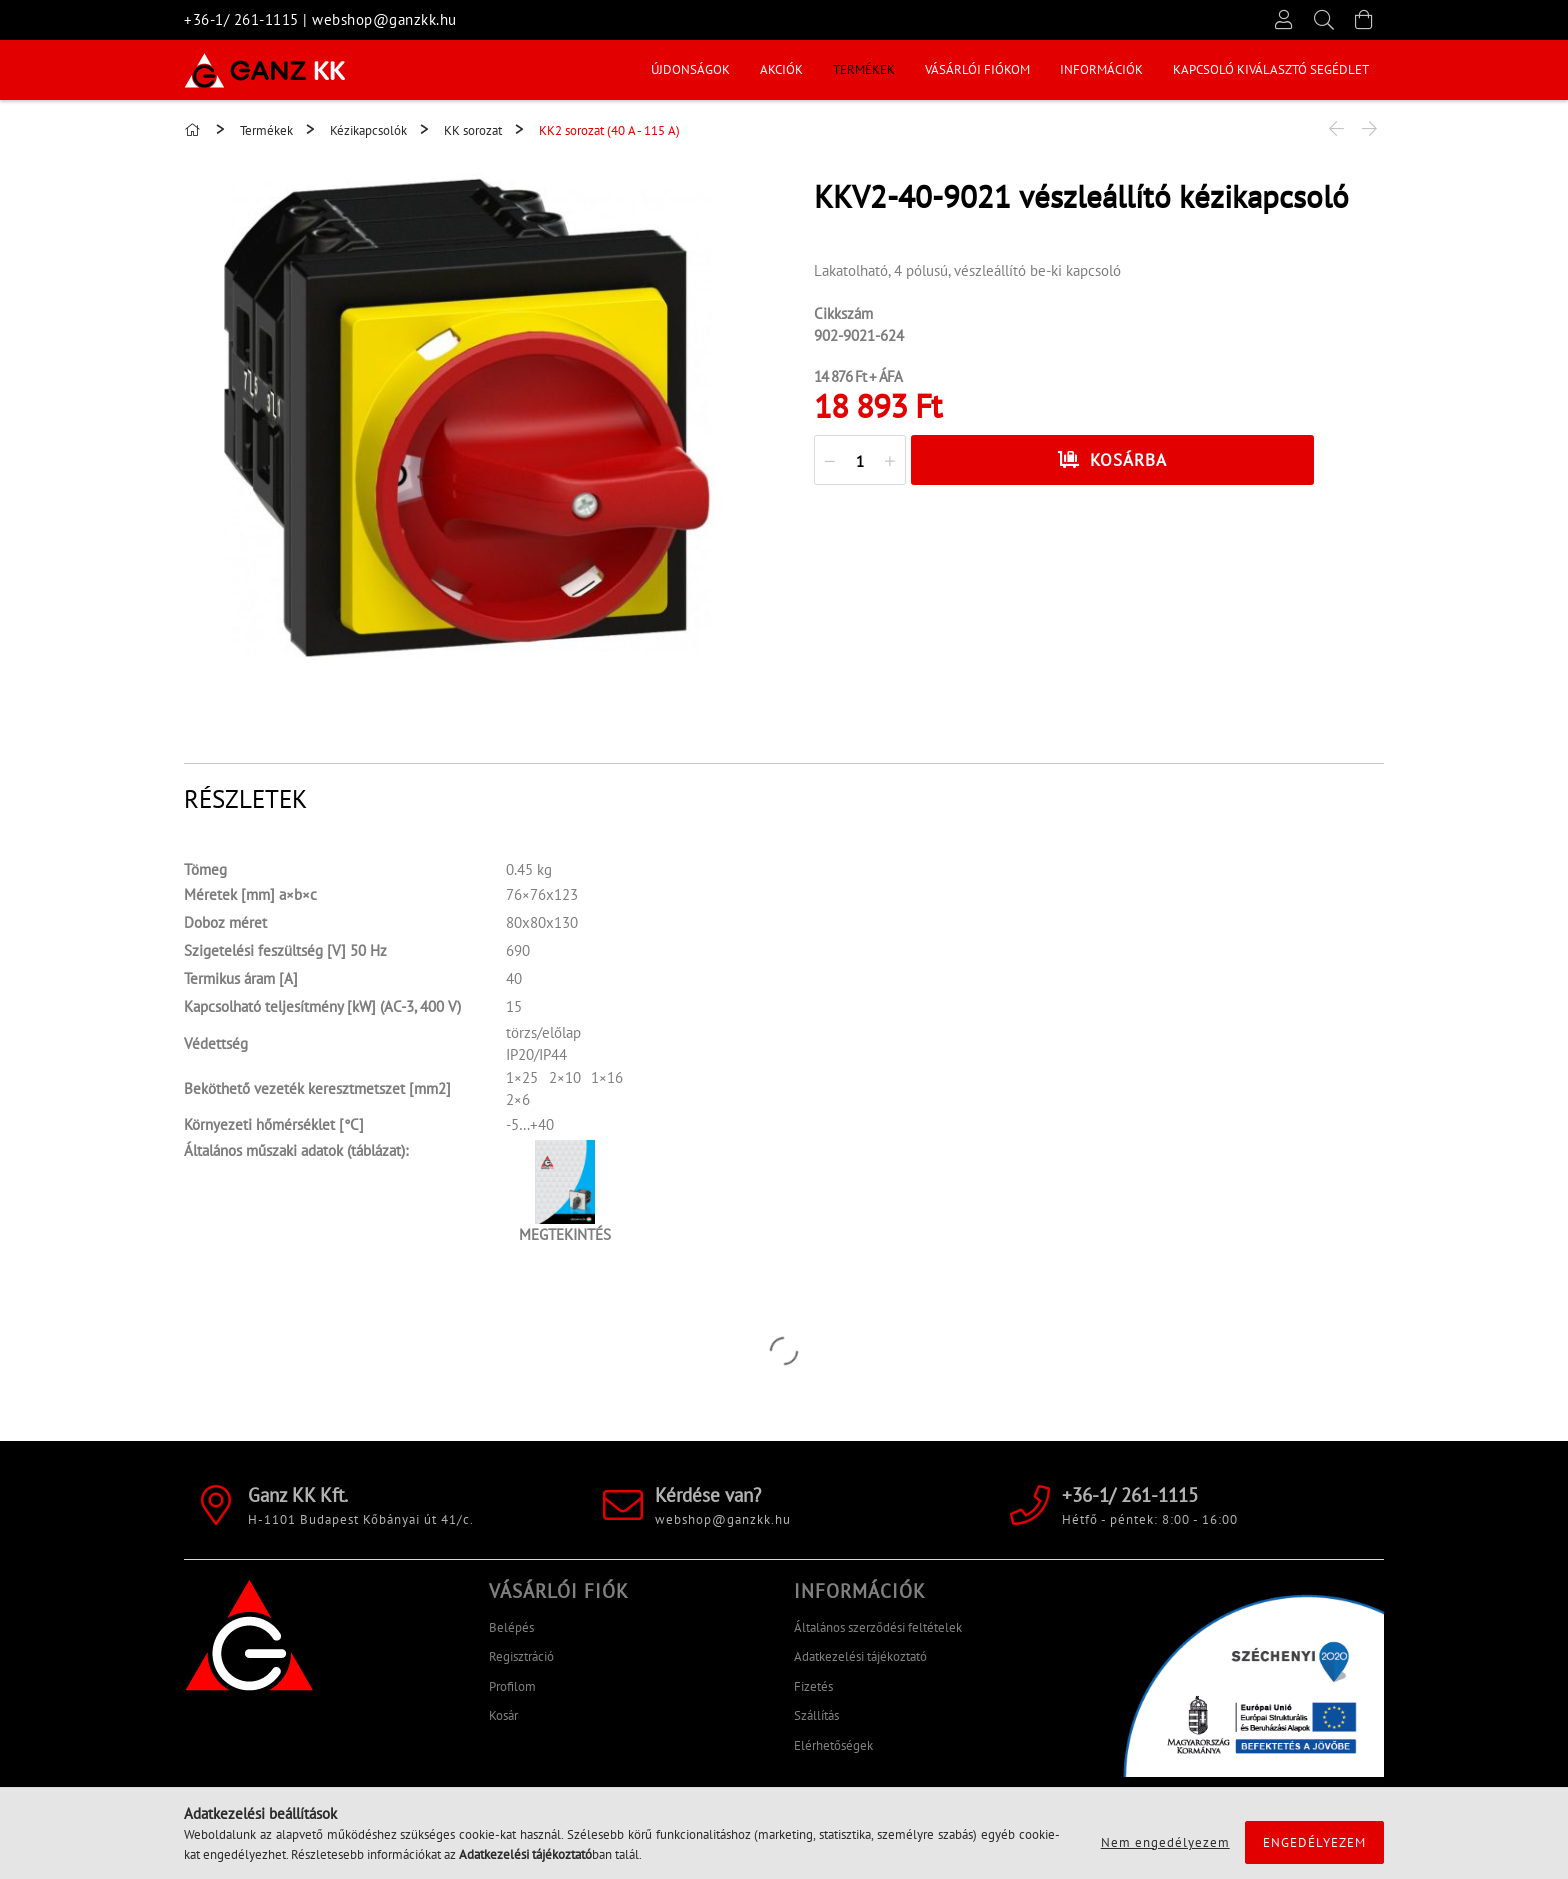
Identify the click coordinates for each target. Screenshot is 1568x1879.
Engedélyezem (1314, 1842)
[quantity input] (860, 461)
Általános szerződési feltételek (878, 1627)
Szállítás (816, 1715)
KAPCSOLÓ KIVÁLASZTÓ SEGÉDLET (1271, 69)
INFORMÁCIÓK (1101, 69)
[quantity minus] (830, 461)
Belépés (511, 1627)
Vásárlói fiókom (977, 69)
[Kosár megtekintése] (1364, 20)
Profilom (512, 1686)
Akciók (781, 69)
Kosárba (1128, 460)
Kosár (503, 1715)
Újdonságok (690, 69)
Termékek (864, 69)
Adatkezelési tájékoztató (860, 1656)
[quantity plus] (890, 461)
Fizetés (813, 1686)
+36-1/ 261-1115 (241, 19)
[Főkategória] (195, 130)
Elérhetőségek (833, 1745)
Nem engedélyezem (1165, 1842)
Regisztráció (521, 1656)
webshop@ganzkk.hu (384, 19)
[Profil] (1284, 20)
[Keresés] (1324, 20)
